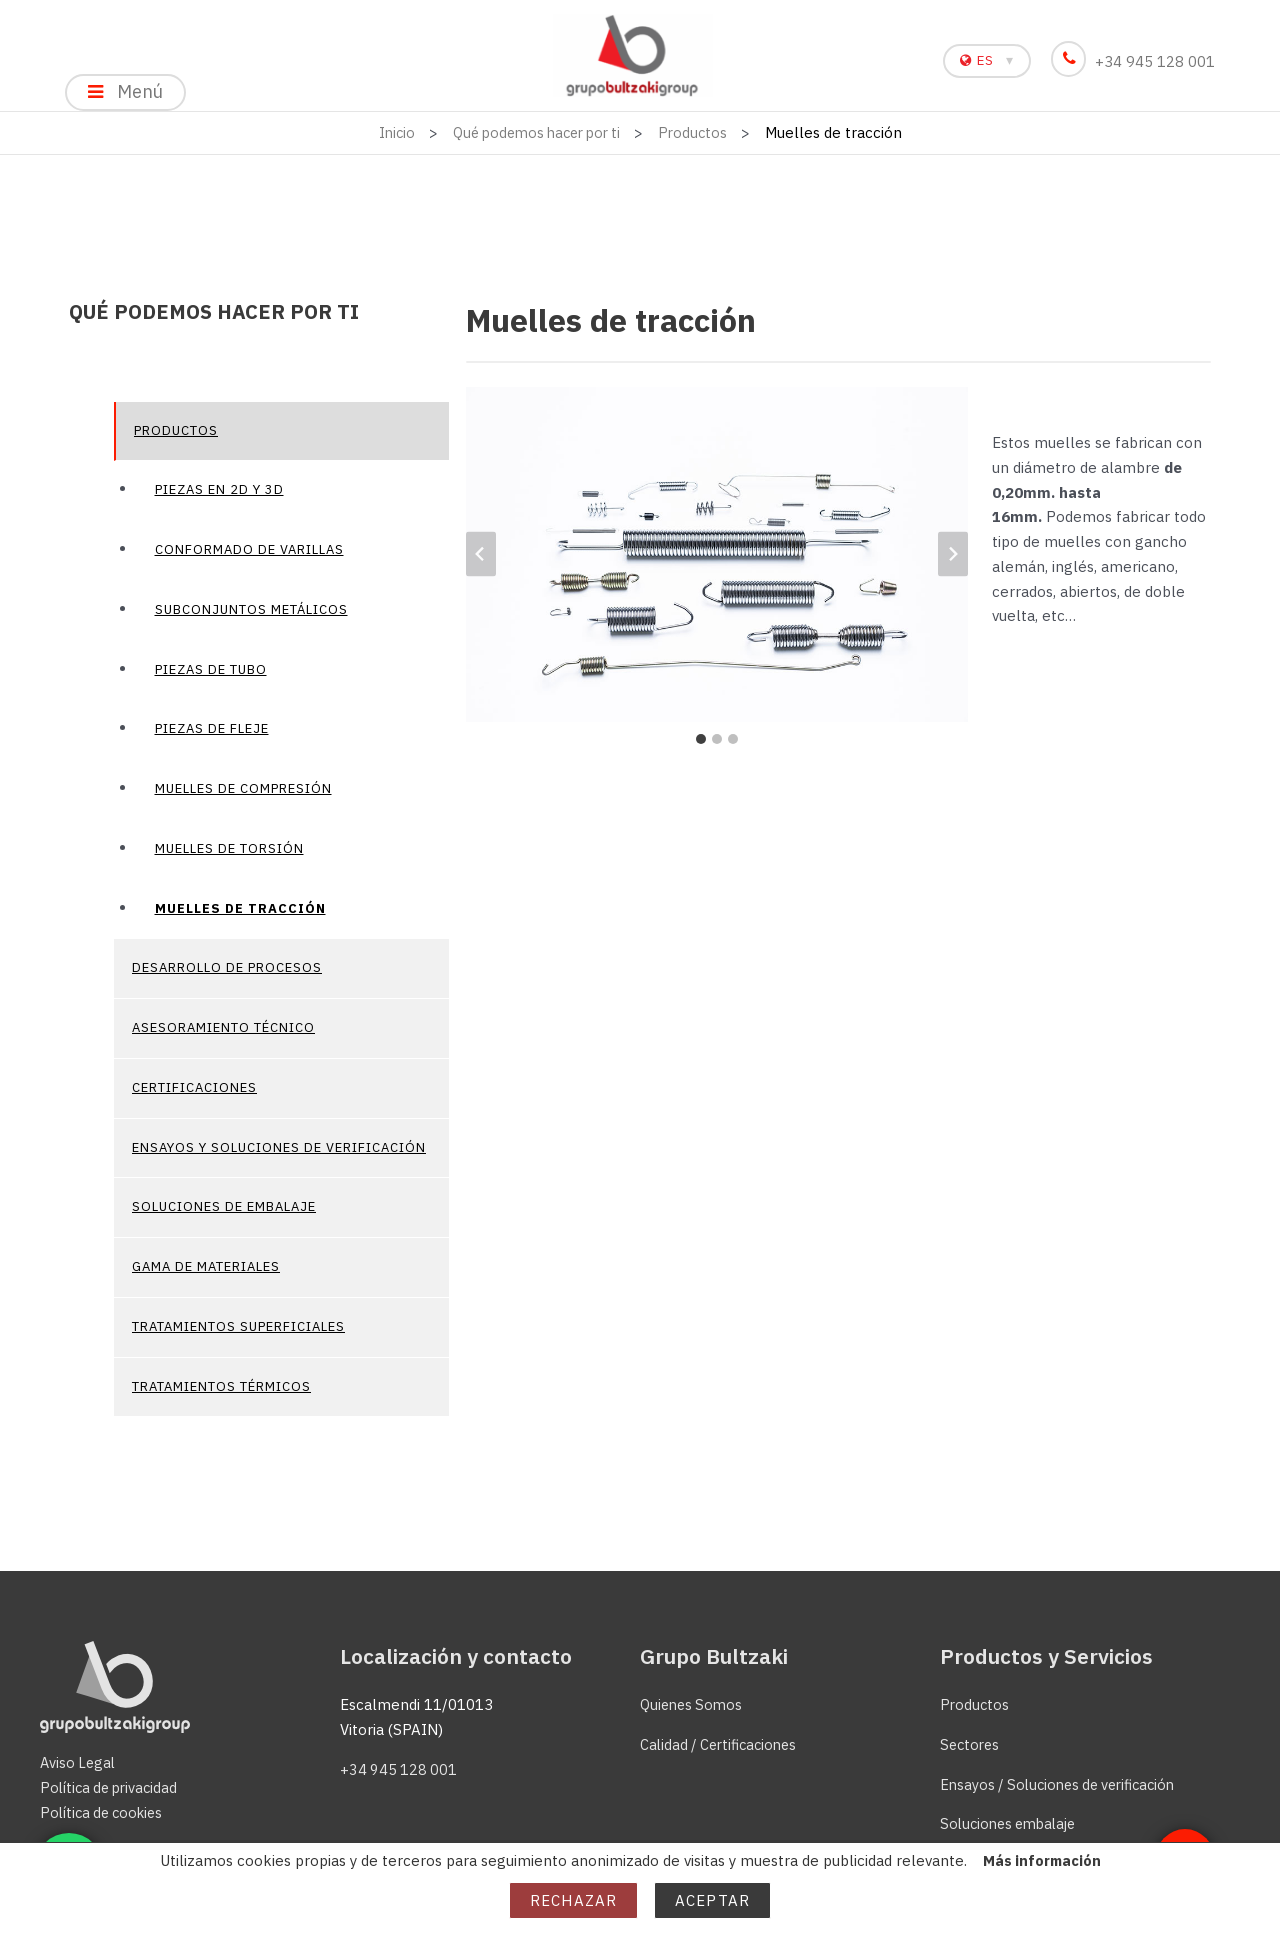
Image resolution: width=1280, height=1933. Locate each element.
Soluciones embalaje (1013, 1824)
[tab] (701, 747)
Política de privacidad (113, 1787)
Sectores (971, 1744)
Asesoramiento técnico (223, 1036)
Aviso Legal (79, 1763)
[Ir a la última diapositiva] (481, 562)
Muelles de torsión (229, 856)
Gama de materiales (206, 1275)
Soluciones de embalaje (224, 1215)
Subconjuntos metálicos (251, 617)
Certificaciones (194, 1095)
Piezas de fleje (212, 737)
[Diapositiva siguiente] (953, 562)
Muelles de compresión (243, 797)
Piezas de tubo (211, 677)
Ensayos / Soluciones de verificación (1065, 1784)
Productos (176, 438)
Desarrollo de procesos (227, 976)
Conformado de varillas (249, 558)
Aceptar (712, 1900)
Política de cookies (106, 1812)
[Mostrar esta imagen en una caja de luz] (717, 563)
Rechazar (573, 1900)
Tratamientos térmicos (221, 1394)
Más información (1041, 1860)
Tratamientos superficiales (238, 1334)
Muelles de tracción (240, 916)
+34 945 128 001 (1136, 61)
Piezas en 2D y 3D (219, 498)
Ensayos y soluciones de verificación (279, 1155)
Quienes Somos (694, 1704)
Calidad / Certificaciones (723, 1744)
